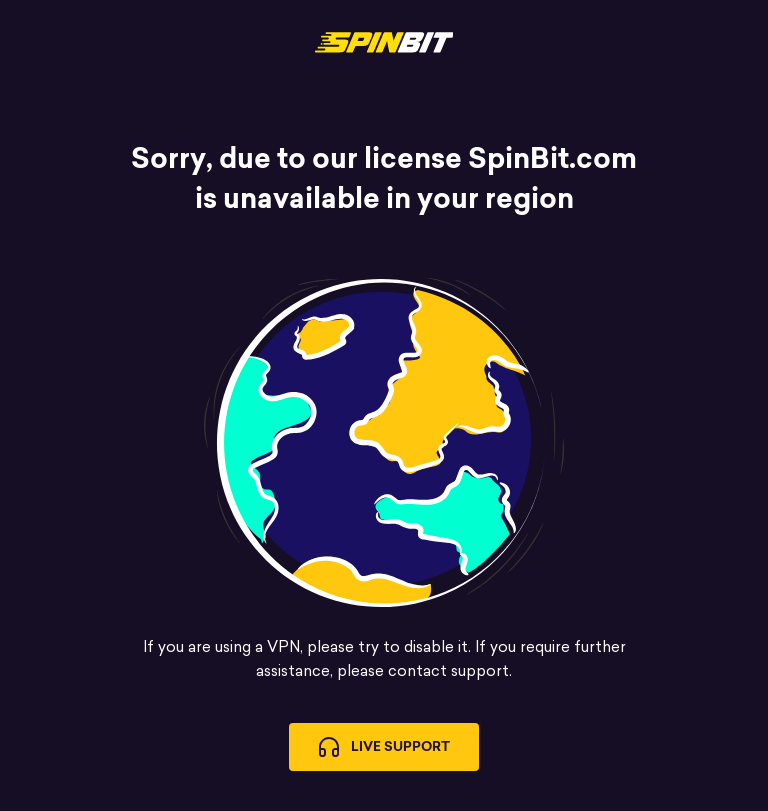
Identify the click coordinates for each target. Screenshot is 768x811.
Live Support (384, 747)
